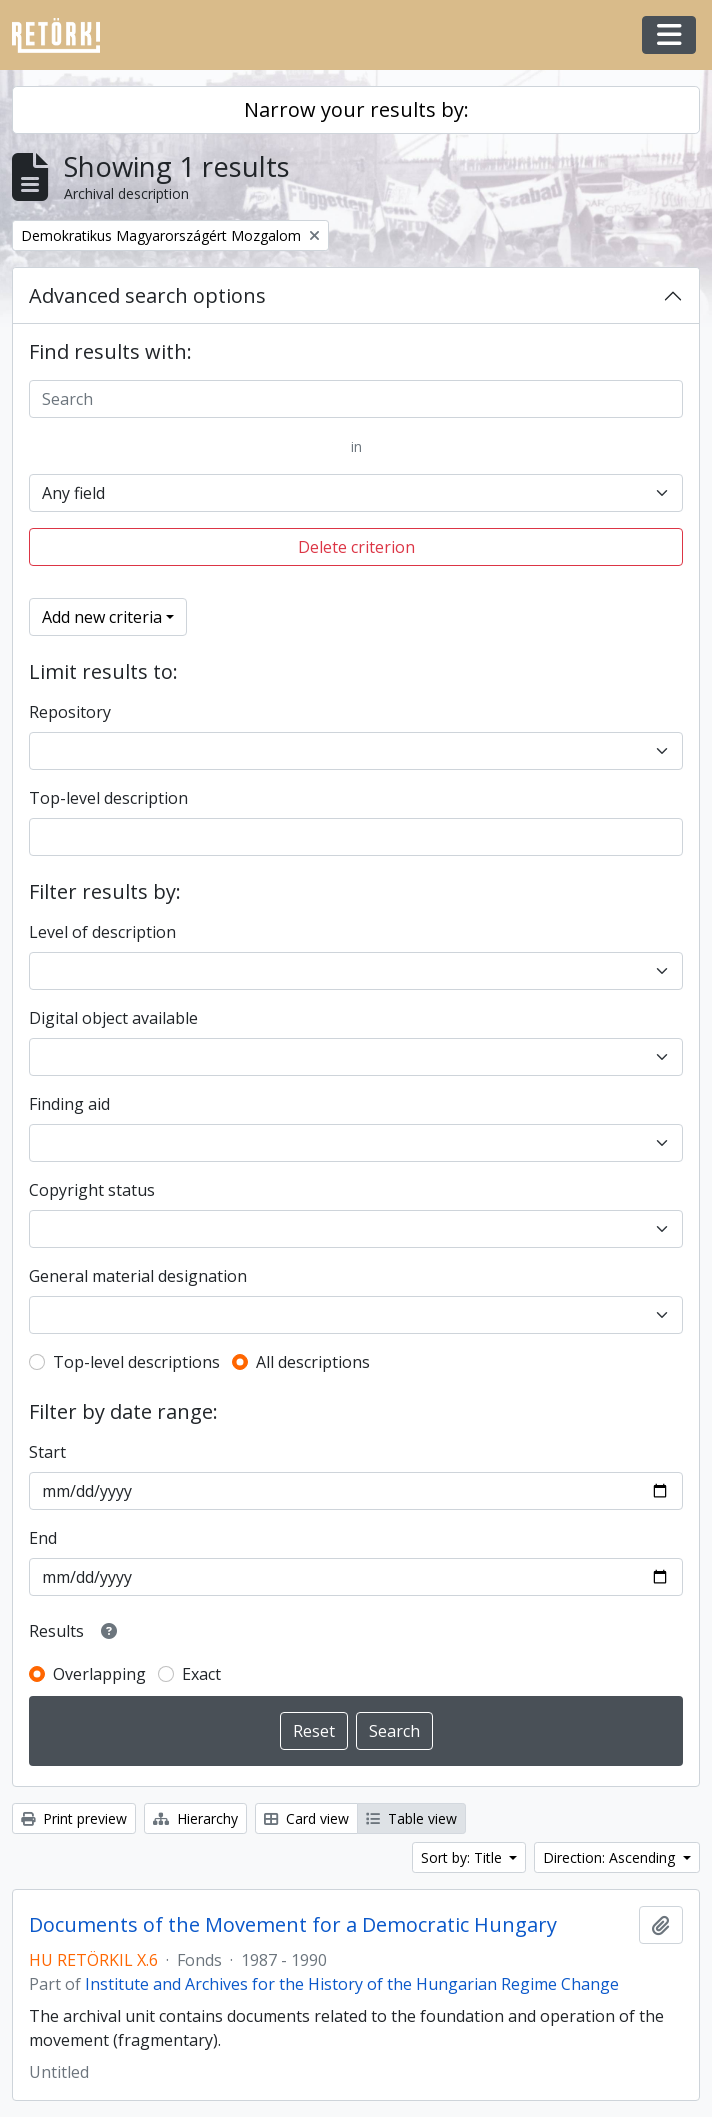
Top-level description (108, 798)
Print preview (74, 1818)
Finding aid (69, 1104)
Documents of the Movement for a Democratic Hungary (293, 1925)
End (43, 1538)
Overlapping (99, 1674)
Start (47, 1452)
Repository (70, 712)
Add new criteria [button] (102, 617)
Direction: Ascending (611, 1857)
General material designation (138, 1276)
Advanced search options (147, 295)
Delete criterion (356, 547)
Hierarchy (195, 1818)
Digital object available (113, 1018)
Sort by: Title (463, 1857)
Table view (411, 1818)
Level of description (102, 932)
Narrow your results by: (356, 109)
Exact (201, 1674)
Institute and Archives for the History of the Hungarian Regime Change (352, 1984)
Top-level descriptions (136, 1362)
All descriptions (313, 1362)
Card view (306, 1818)
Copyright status (92, 1190)
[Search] (356, 399)
